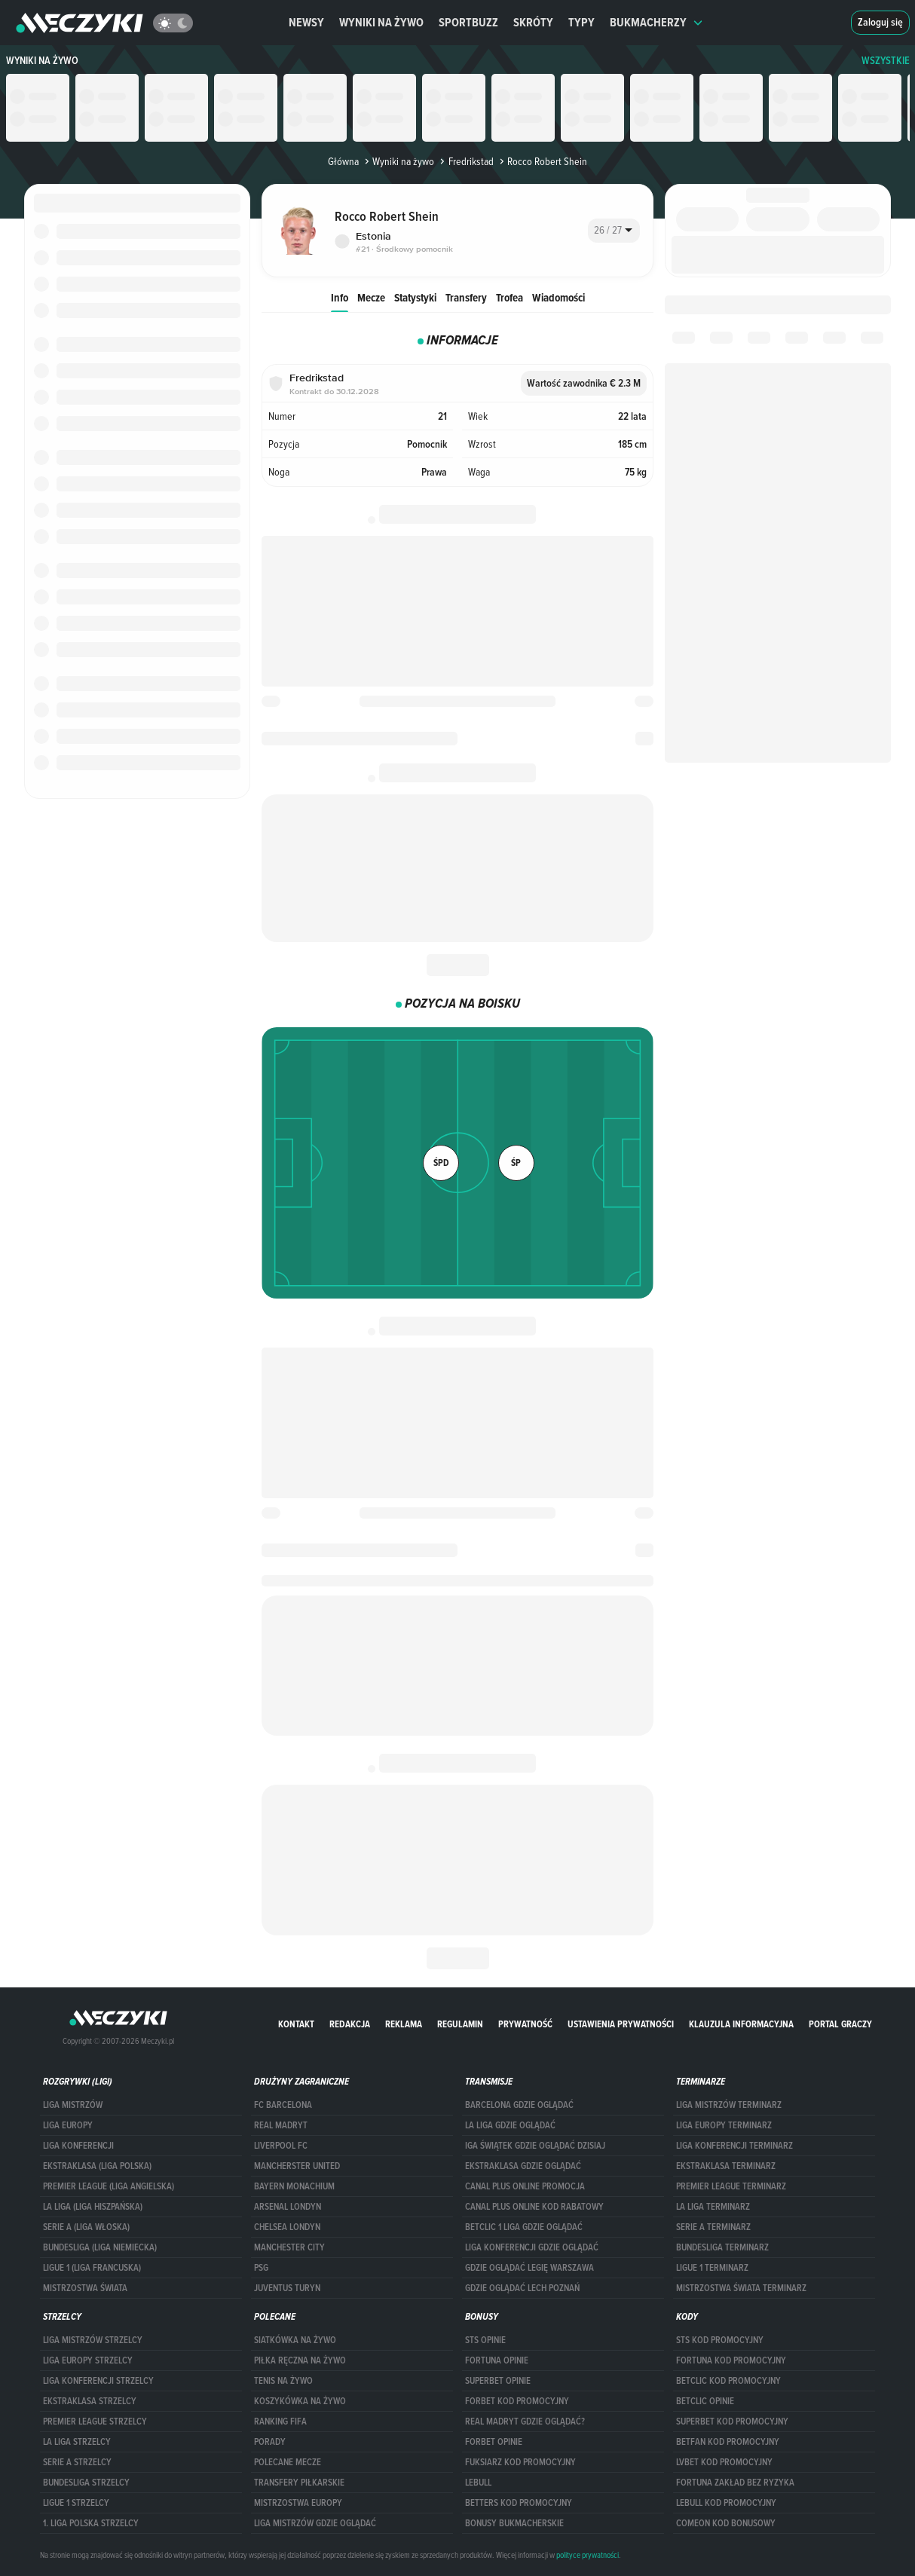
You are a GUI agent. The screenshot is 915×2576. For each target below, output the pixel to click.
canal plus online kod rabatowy (534, 2207)
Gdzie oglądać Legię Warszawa (529, 2268)
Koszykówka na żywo (300, 2401)
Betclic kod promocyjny (728, 2381)
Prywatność (525, 2024)
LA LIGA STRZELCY (77, 2442)
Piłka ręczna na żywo (300, 2360)
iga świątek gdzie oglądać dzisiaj (535, 2146)
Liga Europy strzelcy (88, 2360)
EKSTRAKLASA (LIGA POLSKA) (97, 2166)
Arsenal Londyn (287, 2207)
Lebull (478, 2483)
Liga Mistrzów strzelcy (92, 2340)
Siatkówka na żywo (295, 2340)
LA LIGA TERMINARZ (713, 2207)
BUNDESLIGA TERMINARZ (722, 2247)
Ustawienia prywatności (621, 2024)
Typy (581, 22)
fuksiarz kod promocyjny (520, 2462)
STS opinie (485, 2340)
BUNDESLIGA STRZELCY (86, 2483)
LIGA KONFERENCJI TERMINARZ (734, 2146)
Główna (343, 161)
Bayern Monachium (294, 2186)
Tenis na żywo (283, 2381)
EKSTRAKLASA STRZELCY (89, 2401)
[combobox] (614, 231)
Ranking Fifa (280, 2421)
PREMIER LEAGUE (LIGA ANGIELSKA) (108, 2186)
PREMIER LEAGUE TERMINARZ (731, 2186)
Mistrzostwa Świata (85, 2288)
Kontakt (296, 2024)
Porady (270, 2442)
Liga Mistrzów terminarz (729, 2105)
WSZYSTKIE (885, 60)
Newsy (306, 22)
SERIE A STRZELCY (77, 2462)
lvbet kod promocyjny (724, 2462)
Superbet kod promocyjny (732, 2421)
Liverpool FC (281, 2146)
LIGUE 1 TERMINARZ (712, 2268)
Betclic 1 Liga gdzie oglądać (524, 2227)
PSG (261, 2268)
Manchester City (289, 2247)
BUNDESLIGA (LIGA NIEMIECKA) (100, 2247)
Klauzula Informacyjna (741, 2024)
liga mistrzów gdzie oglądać (315, 2523)
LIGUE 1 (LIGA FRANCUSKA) (92, 2268)
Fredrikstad (465, 161)
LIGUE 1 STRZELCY (76, 2503)
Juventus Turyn (287, 2288)
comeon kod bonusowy (726, 2523)
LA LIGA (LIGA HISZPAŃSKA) (92, 2207)
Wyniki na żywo (381, 22)
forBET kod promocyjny (517, 2401)
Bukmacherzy (656, 22)
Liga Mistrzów (73, 2105)
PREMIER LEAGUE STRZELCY (95, 2421)
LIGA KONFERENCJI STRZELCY (98, 2381)
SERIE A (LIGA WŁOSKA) (86, 2227)
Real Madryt (281, 2125)
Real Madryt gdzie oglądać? (525, 2421)
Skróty (533, 22)
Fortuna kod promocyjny (731, 2360)
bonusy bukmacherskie (514, 2523)
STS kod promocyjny (720, 2340)
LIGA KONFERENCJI (78, 2146)
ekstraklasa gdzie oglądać (523, 2166)
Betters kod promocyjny (518, 2503)
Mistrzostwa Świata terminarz (741, 2288)
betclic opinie (705, 2401)
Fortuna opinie (496, 2360)
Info (339, 297)
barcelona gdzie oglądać (519, 2105)
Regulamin (460, 2024)
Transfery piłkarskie (299, 2483)
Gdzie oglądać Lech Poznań (522, 2288)
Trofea (509, 297)
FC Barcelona (283, 2105)
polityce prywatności (587, 2555)
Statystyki (415, 297)
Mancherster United (297, 2166)
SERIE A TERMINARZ (713, 2227)
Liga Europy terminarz (724, 2125)
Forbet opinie (493, 2442)
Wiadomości (558, 297)
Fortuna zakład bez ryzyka (735, 2483)
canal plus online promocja (525, 2186)
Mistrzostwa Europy (298, 2503)
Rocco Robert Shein (542, 161)
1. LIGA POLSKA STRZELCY (91, 2523)
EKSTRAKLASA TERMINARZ (726, 2166)
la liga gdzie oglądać (510, 2125)
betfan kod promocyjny (727, 2442)
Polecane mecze (287, 2462)
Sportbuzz (468, 22)
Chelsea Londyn (287, 2227)
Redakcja (349, 2024)
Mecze (371, 297)
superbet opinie (498, 2381)
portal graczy (840, 2024)
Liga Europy (68, 2125)
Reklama (403, 2024)
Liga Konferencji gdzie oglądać (531, 2247)
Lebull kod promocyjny (726, 2503)
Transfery (466, 297)
